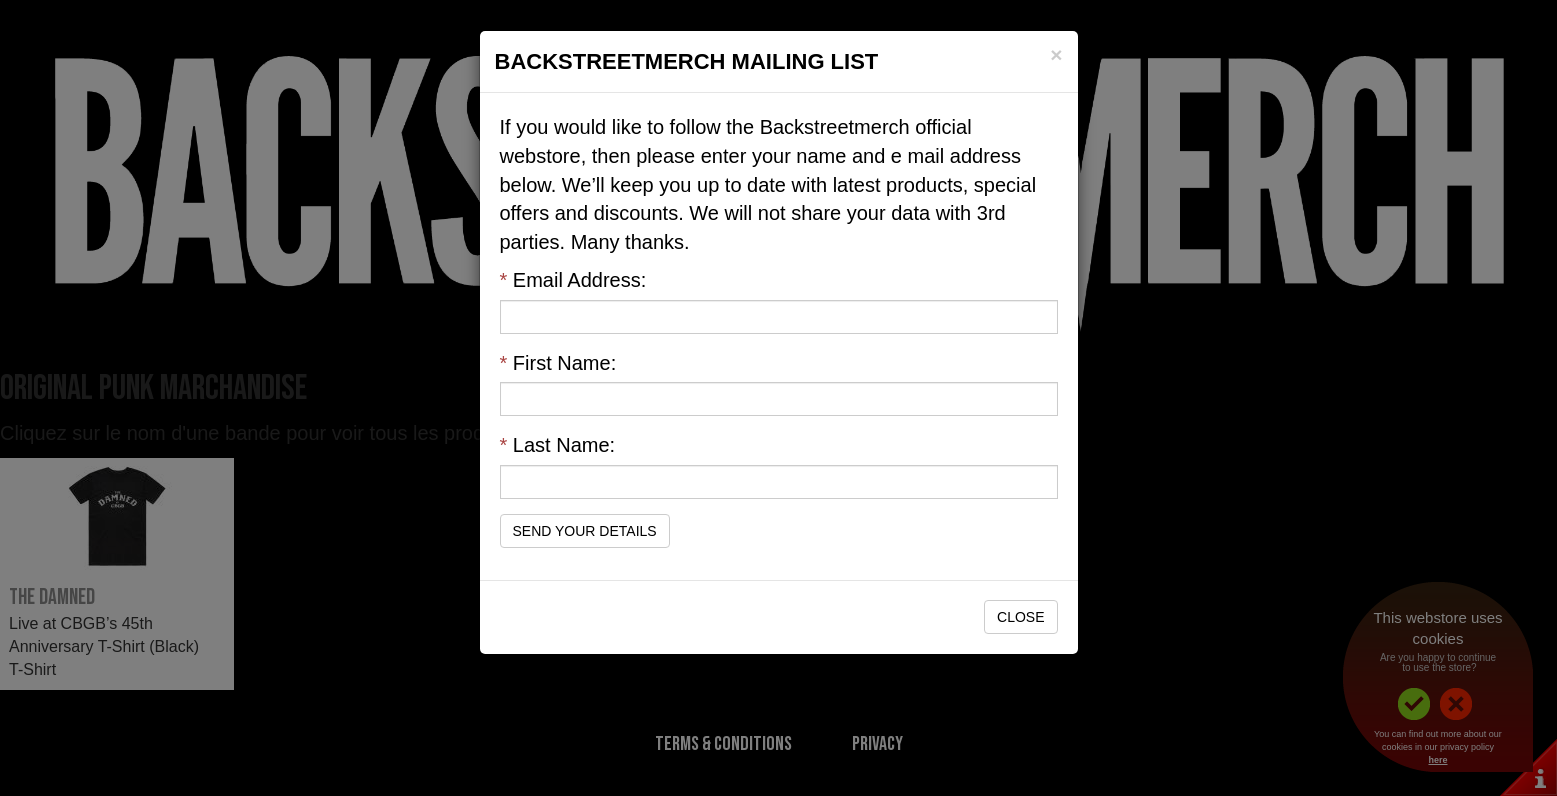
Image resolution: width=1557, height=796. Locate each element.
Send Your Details (585, 531)
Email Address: (573, 280)
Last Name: (558, 445)
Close (1020, 617)
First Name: (558, 363)
